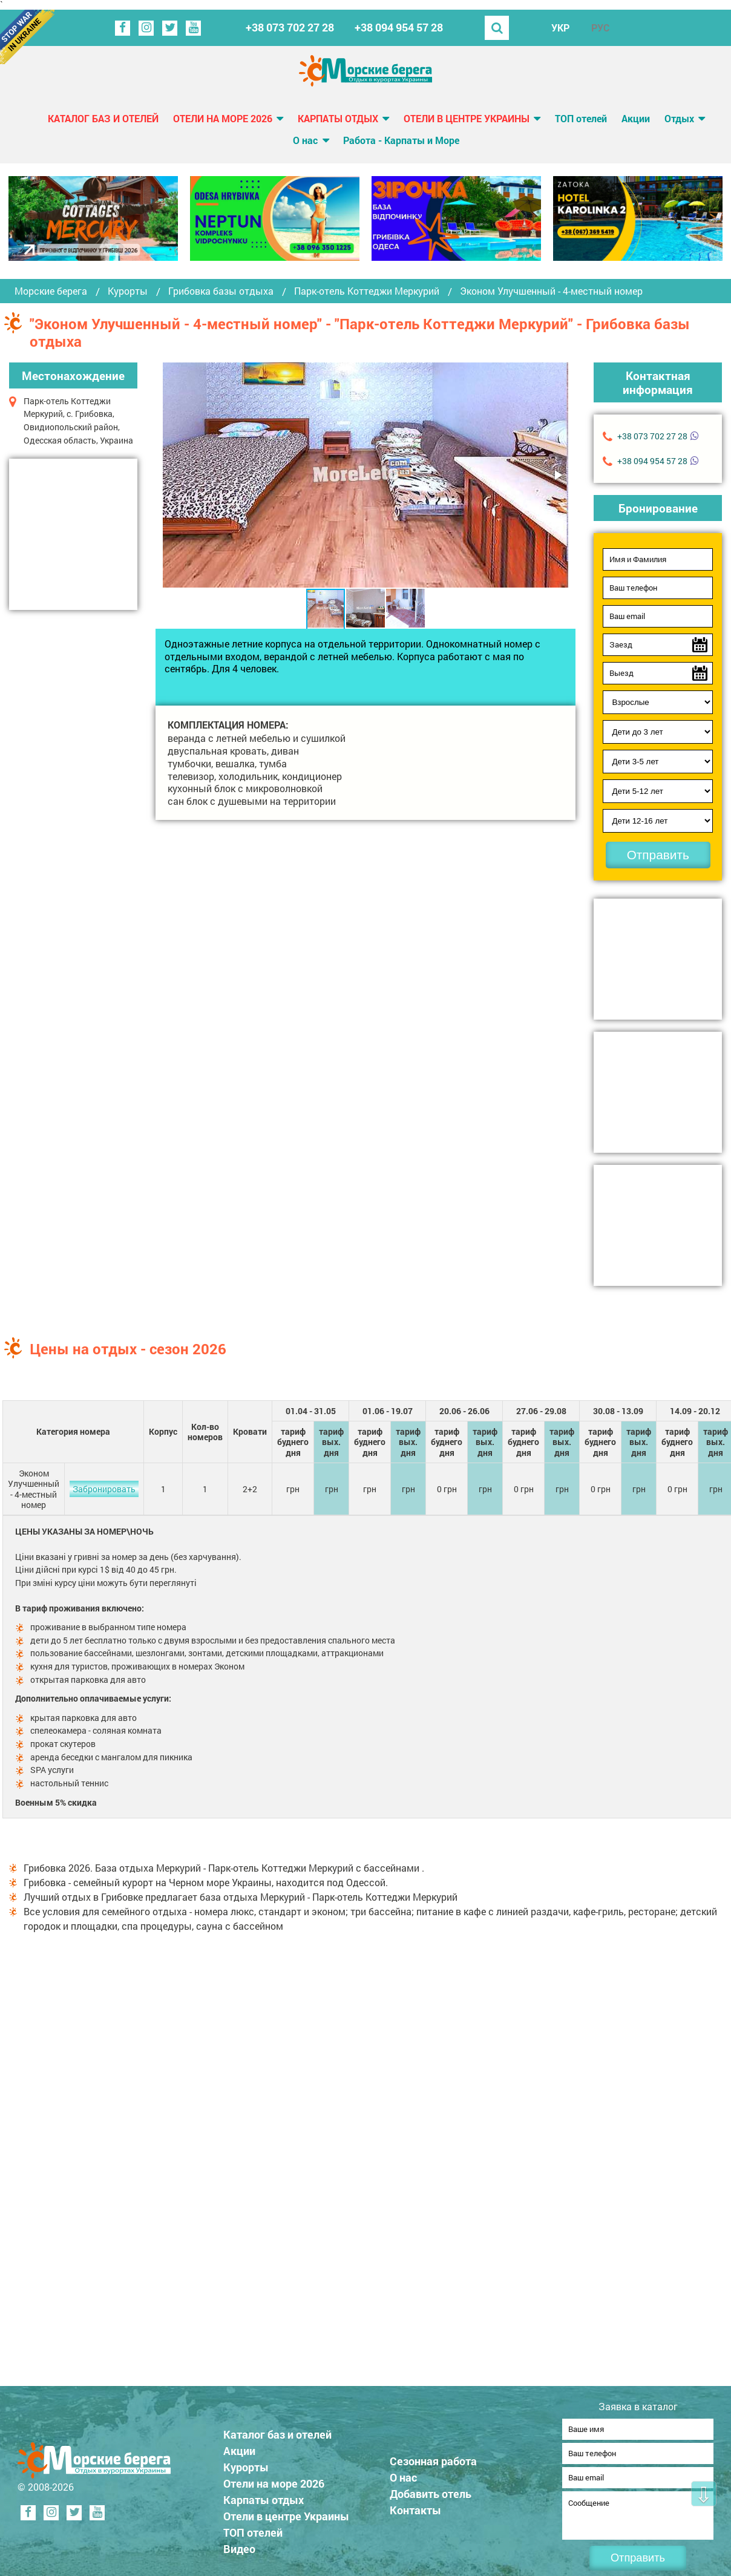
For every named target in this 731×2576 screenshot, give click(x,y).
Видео (239, 2545)
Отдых (679, 118)
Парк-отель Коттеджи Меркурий (366, 291)
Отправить (658, 855)
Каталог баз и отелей (103, 118)
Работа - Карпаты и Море (401, 140)
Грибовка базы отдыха (221, 291)
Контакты (415, 2506)
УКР (560, 27)
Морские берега (51, 291)
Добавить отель (430, 2490)
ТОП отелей (581, 118)
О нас (305, 140)
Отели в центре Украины (466, 118)
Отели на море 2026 (222, 118)
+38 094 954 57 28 (399, 27)
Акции (635, 118)
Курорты (128, 291)
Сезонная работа (433, 2457)
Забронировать (104, 1489)
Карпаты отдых (338, 118)
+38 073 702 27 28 (290, 27)
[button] (557, 475)
